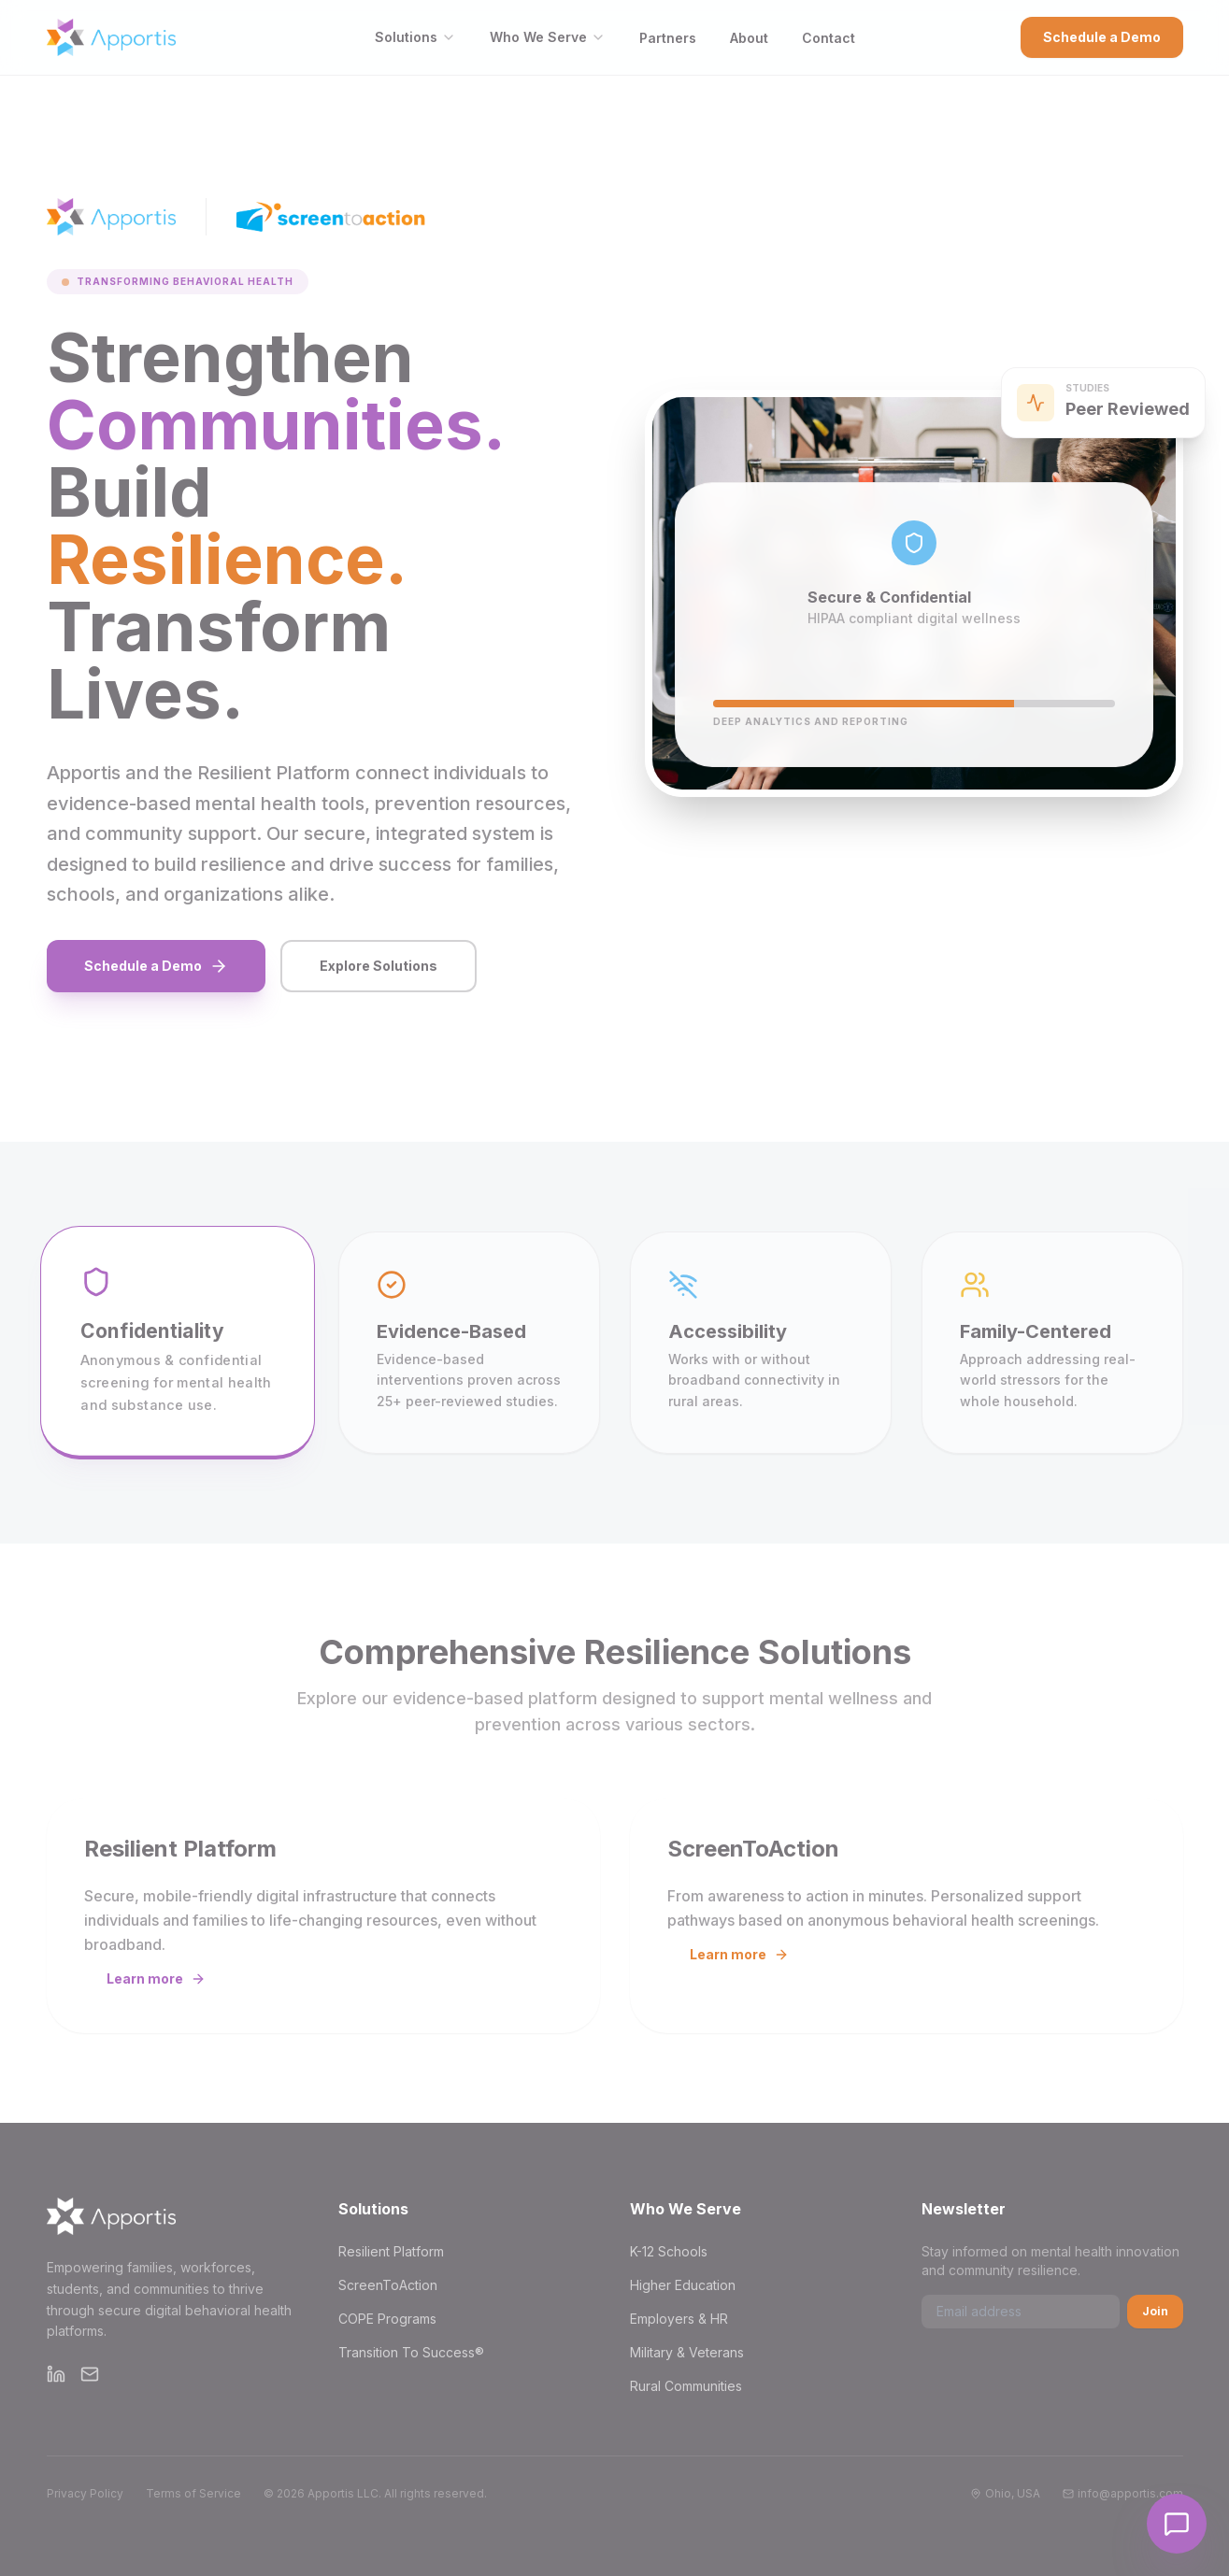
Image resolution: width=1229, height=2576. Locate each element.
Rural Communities (686, 2386)
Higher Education (683, 2285)
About (749, 38)
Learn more (156, 1978)
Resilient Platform (391, 2251)
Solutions (415, 37)
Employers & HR (679, 2319)
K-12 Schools (668, 2251)
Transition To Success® (411, 2352)
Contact (828, 38)
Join (1155, 2311)
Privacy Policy (85, 2493)
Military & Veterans (687, 2352)
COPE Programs (387, 2319)
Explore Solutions (378, 966)
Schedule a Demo (1102, 37)
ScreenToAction (387, 2285)
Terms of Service (193, 2493)
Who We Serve (548, 37)
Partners (667, 38)
